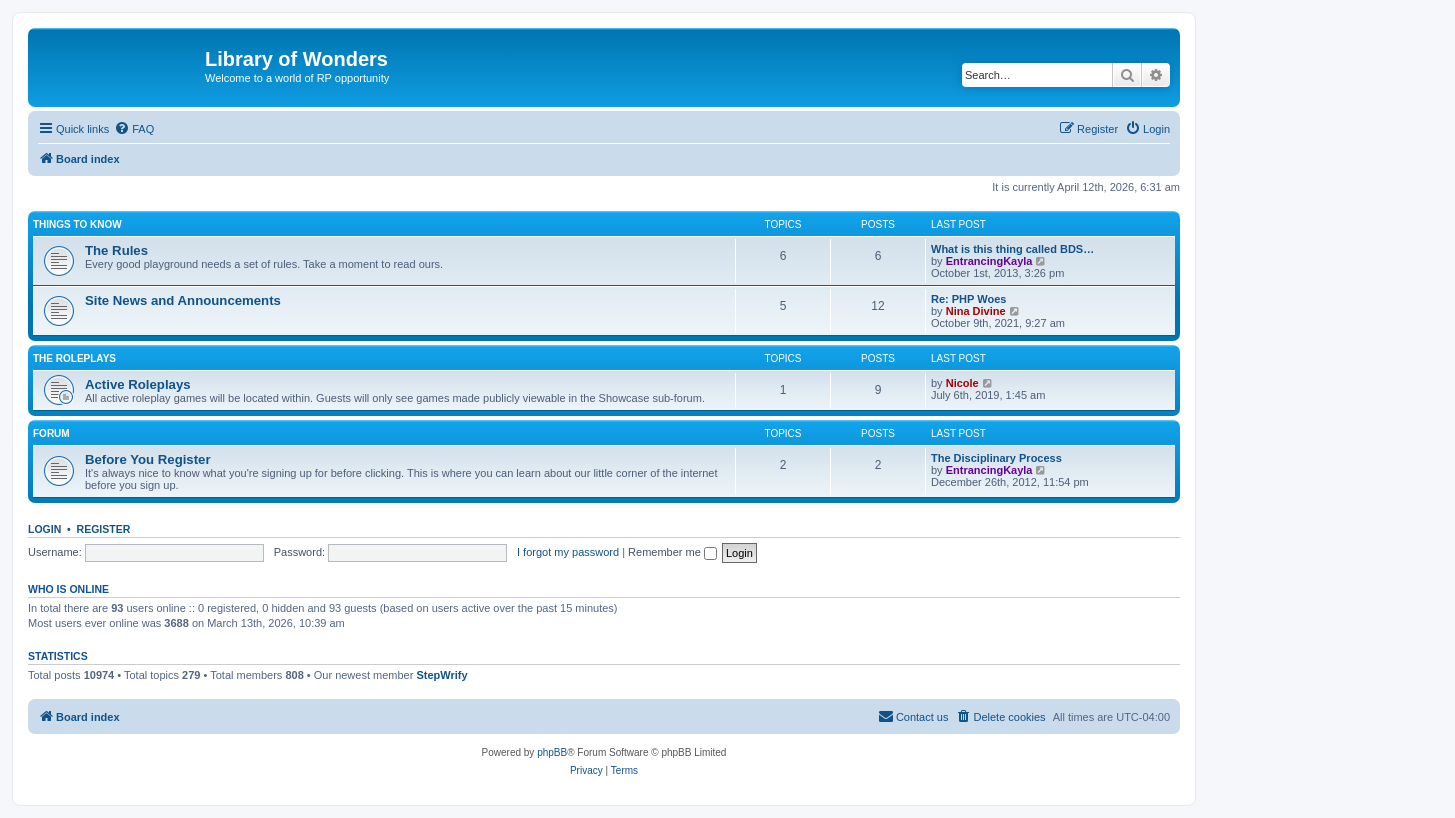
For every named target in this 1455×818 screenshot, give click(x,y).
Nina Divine (976, 311)
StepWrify (441, 675)
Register (104, 529)
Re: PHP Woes (968, 299)
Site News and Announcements (183, 300)
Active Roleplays (138, 384)
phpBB (552, 752)
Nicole (962, 383)
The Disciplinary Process (996, 458)
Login (44, 529)
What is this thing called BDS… (1012, 249)
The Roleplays (74, 358)
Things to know (77, 224)
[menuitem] (134, 129)
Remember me (672, 552)
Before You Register (148, 459)
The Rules (116, 250)
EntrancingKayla (989, 261)
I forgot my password (568, 552)
